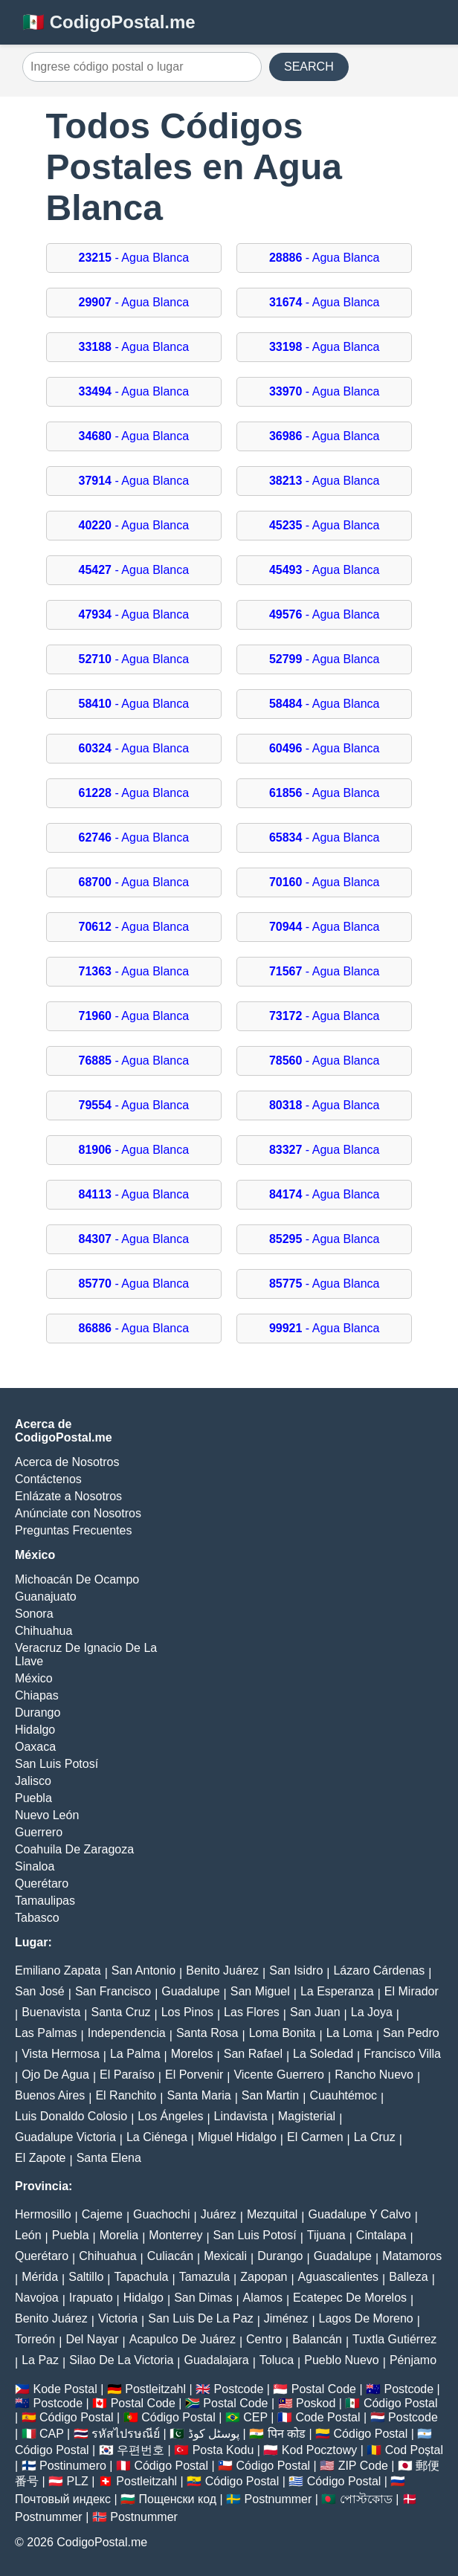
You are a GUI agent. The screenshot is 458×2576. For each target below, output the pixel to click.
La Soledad (323, 2053)
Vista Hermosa (61, 2053)
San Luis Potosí (56, 1763)
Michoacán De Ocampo (77, 1579)
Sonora (34, 1613)
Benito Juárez (222, 1970)
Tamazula (204, 2276)
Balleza (408, 2276)
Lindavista (241, 2116)
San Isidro (296, 1970)
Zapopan (263, 2276)
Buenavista (51, 2012)
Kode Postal (65, 2389)
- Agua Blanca (134, 257)
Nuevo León (47, 1815)
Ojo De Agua (55, 2074)
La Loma (349, 2033)
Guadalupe (190, 1991)
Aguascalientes (338, 2276)
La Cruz (375, 2137)
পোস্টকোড (366, 2499)
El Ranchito (125, 2095)
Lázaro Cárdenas (379, 1970)
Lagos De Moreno (366, 2318)
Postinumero (72, 2465)
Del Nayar (91, 2339)
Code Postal (327, 2417)
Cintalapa (381, 2235)
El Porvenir (194, 2074)
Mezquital (272, 2214)
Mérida (40, 2276)
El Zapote (40, 2157)
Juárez (218, 2214)
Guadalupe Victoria (65, 2137)
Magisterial (306, 2116)
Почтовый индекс (63, 2499)
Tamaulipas (45, 1900)
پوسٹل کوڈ (213, 2433)
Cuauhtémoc (343, 2095)
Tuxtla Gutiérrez (394, 2339)
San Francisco (113, 1991)
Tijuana (326, 2235)
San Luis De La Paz (200, 2318)
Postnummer (278, 2499)
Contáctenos (48, 1479)
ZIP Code (363, 2465)
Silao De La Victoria (121, 2360)
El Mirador (411, 1991)
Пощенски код (178, 2499)
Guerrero (38, 1832)
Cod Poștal (414, 2450)
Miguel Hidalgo (237, 2137)
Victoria (118, 2318)
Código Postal (401, 2403)
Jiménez (286, 2318)
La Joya (372, 2012)
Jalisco (33, 1781)
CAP (51, 2433)
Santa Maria (198, 2095)
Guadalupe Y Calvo (360, 2214)
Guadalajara (216, 2360)
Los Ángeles (170, 2116)
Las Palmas (46, 2033)
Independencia (127, 2033)
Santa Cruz (120, 2012)
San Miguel (260, 1991)
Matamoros (412, 2256)
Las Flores (252, 2012)
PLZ (77, 2481)
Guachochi (161, 2214)
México (34, 1678)
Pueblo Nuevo (341, 2360)
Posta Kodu (223, 2450)
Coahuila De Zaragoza (74, 1849)
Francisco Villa (402, 2053)
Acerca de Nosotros (67, 1462)
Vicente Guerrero (278, 2074)
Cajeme (102, 2214)
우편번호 (140, 2450)
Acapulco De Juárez (182, 2339)
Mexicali (225, 2256)
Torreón (35, 2339)
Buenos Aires (50, 2095)
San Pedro (411, 2033)
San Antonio (143, 1970)
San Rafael (253, 2053)
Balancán (317, 2339)
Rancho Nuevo (374, 2074)
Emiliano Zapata (58, 1970)
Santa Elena (109, 2157)
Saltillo (85, 2276)
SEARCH (309, 66)
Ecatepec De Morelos (350, 2297)
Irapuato (91, 2297)
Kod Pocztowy (319, 2450)
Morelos (192, 2053)
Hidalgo (35, 1729)
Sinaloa (34, 1866)
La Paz (40, 2360)
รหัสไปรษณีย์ (125, 2433)
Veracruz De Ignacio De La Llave (86, 1655)
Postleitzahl (155, 2389)
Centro (264, 2339)
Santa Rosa (207, 2033)
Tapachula (142, 2276)
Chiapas (37, 1695)
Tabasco (37, 1917)
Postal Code (323, 2389)
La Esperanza (337, 1991)
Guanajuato (46, 1596)
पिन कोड (287, 2433)
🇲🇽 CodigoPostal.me (109, 22)
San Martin (270, 2095)
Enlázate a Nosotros (68, 1496)
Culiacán (170, 2256)
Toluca (276, 2360)
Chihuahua (43, 1630)
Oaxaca (35, 1746)
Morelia (119, 2235)
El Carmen (315, 2137)
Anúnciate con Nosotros (78, 1513)
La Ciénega (156, 2137)
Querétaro (41, 1883)
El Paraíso (127, 2074)
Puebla (33, 1798)
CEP (255, 2417)
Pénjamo (413, 2360)
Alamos (263, 2297)
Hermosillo (43, 2214)
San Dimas (203, 2297)
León (28, 2235)
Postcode (239, 2389)
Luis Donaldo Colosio (71, 2116)
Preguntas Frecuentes (73, 1530)
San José (40, 1991)
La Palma (135, 2053)
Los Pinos (187, 2012)
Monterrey (175, 2235)
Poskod (315, 2403)
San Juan (315, 2012)
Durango (37, 1712)
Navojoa (37, 2297)
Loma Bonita (282, 2033)
